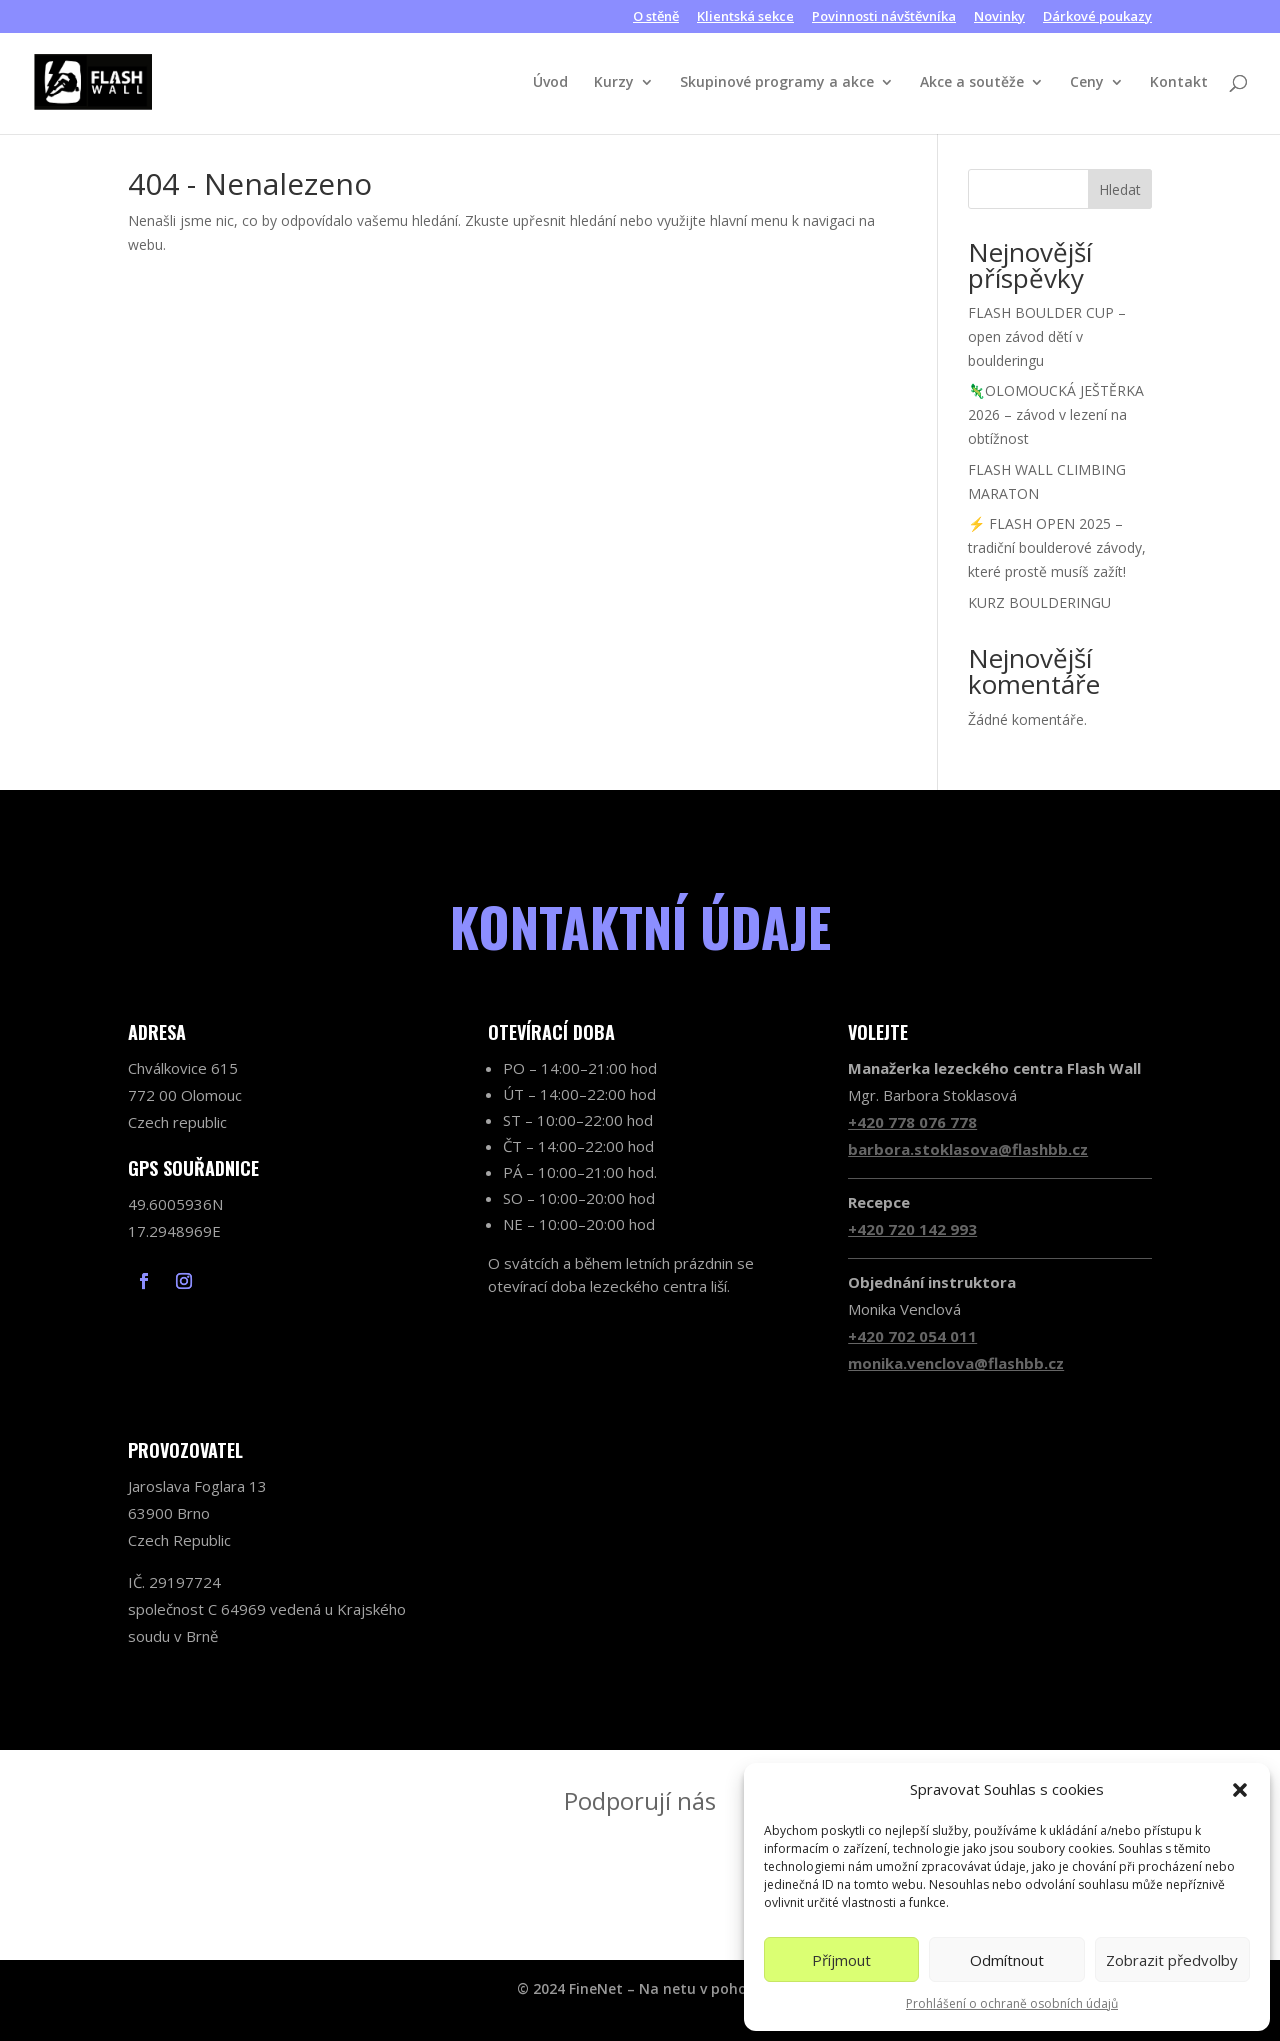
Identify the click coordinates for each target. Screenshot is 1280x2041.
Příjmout (841, 1960)
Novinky (999, 17)
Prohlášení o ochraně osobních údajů (1012, 2003)
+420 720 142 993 (912, 1229)
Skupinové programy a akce (777, 83)
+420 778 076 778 (912, 1122)
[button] (1240, 1790)
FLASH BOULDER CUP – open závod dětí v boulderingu (1047, 336)
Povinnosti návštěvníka (884, 17)
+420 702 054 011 (912, 1336)
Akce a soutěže (972, 83)
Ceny (1087, 83)
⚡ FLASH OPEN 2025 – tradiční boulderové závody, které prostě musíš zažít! (1057, 547)
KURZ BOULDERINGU (1039, 602)
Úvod (550, 83)
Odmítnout (1007, 1960)
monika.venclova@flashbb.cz (956, 1363)
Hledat (1120, 189)
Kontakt (1179, 83)
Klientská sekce (745, 17)
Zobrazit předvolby (1172, 1960)
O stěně (656, 17)
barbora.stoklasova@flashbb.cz (968, 1149)
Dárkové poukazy (1097, 17)
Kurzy (614, 83)
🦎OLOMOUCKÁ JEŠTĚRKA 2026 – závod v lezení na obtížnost (1056, 414)
